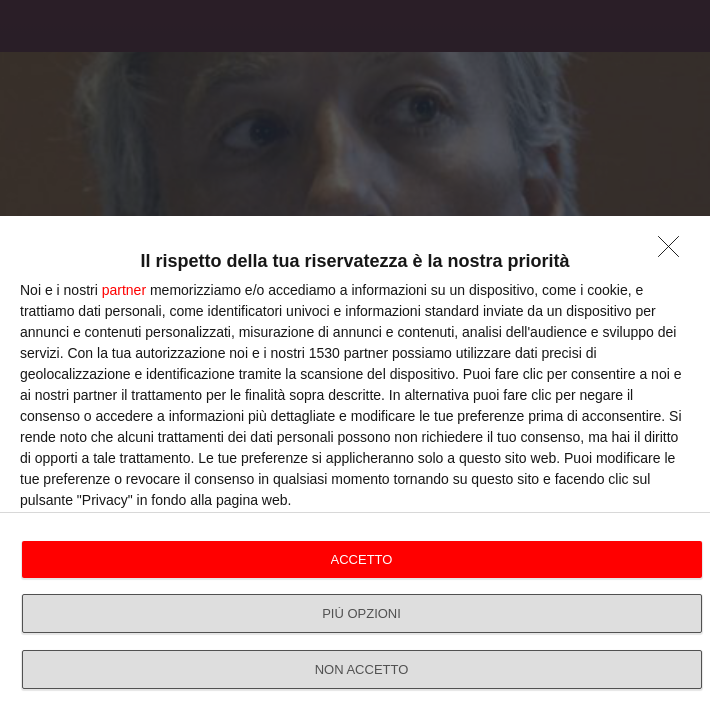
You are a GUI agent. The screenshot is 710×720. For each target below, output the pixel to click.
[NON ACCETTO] (674, 252)
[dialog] (355, 468)
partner (124, 290)
